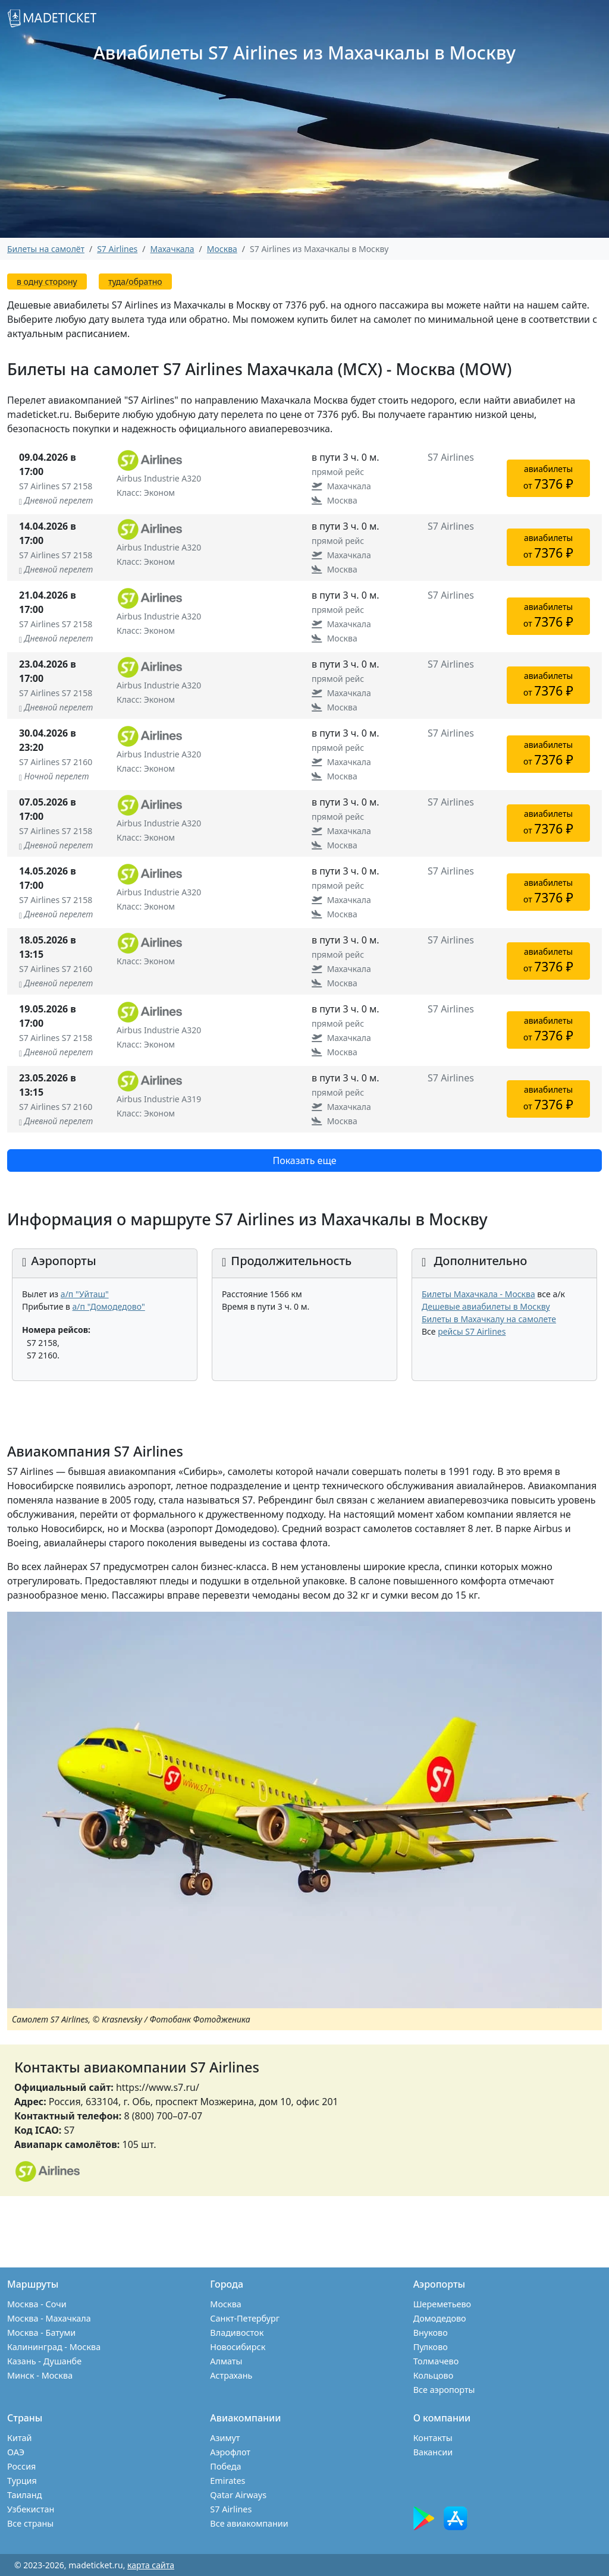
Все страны (30, 2523)
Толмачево (436, 2361)
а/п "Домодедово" (109, 1306)
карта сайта (150, 2565)
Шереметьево (442, 2304)
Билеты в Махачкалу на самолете (489, 1319)
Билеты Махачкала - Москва (478, 1294)
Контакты (433, 2437)
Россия (21, 2466)
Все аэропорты (444, 2389)
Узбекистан (30, 2509)
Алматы (226, 2361)
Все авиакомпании (249, 2523)
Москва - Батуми (41, 2332)
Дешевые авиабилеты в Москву (486, 1306)
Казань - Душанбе (44, 2361)
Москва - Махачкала (49, 2318)
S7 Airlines (231, 2509)
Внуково (430, 2332)
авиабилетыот (548, 477)
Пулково (430, 2346)
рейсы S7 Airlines (472, 1331)
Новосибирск (237, 2346)
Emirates (227, 2480)
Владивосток (236, 2332)
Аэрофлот (230, 2452)
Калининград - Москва (54, 2346)
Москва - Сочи (37, 2304)
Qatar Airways (238, 2494)
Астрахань (231, 2375)
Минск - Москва (40, 2375)
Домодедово (439, 2318)
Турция (22, 2480)
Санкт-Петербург (245, 2318)
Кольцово (433, 2375)
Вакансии (433, 2452)
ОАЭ (15, 2452)
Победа (225, 2466)
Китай (19, 2437)
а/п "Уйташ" (85, 1294)
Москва (225, 2304)
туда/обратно (135, 281)
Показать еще (304, 1160)
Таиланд (24, 2494)
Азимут (225, 2437)
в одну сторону (47, 281)
